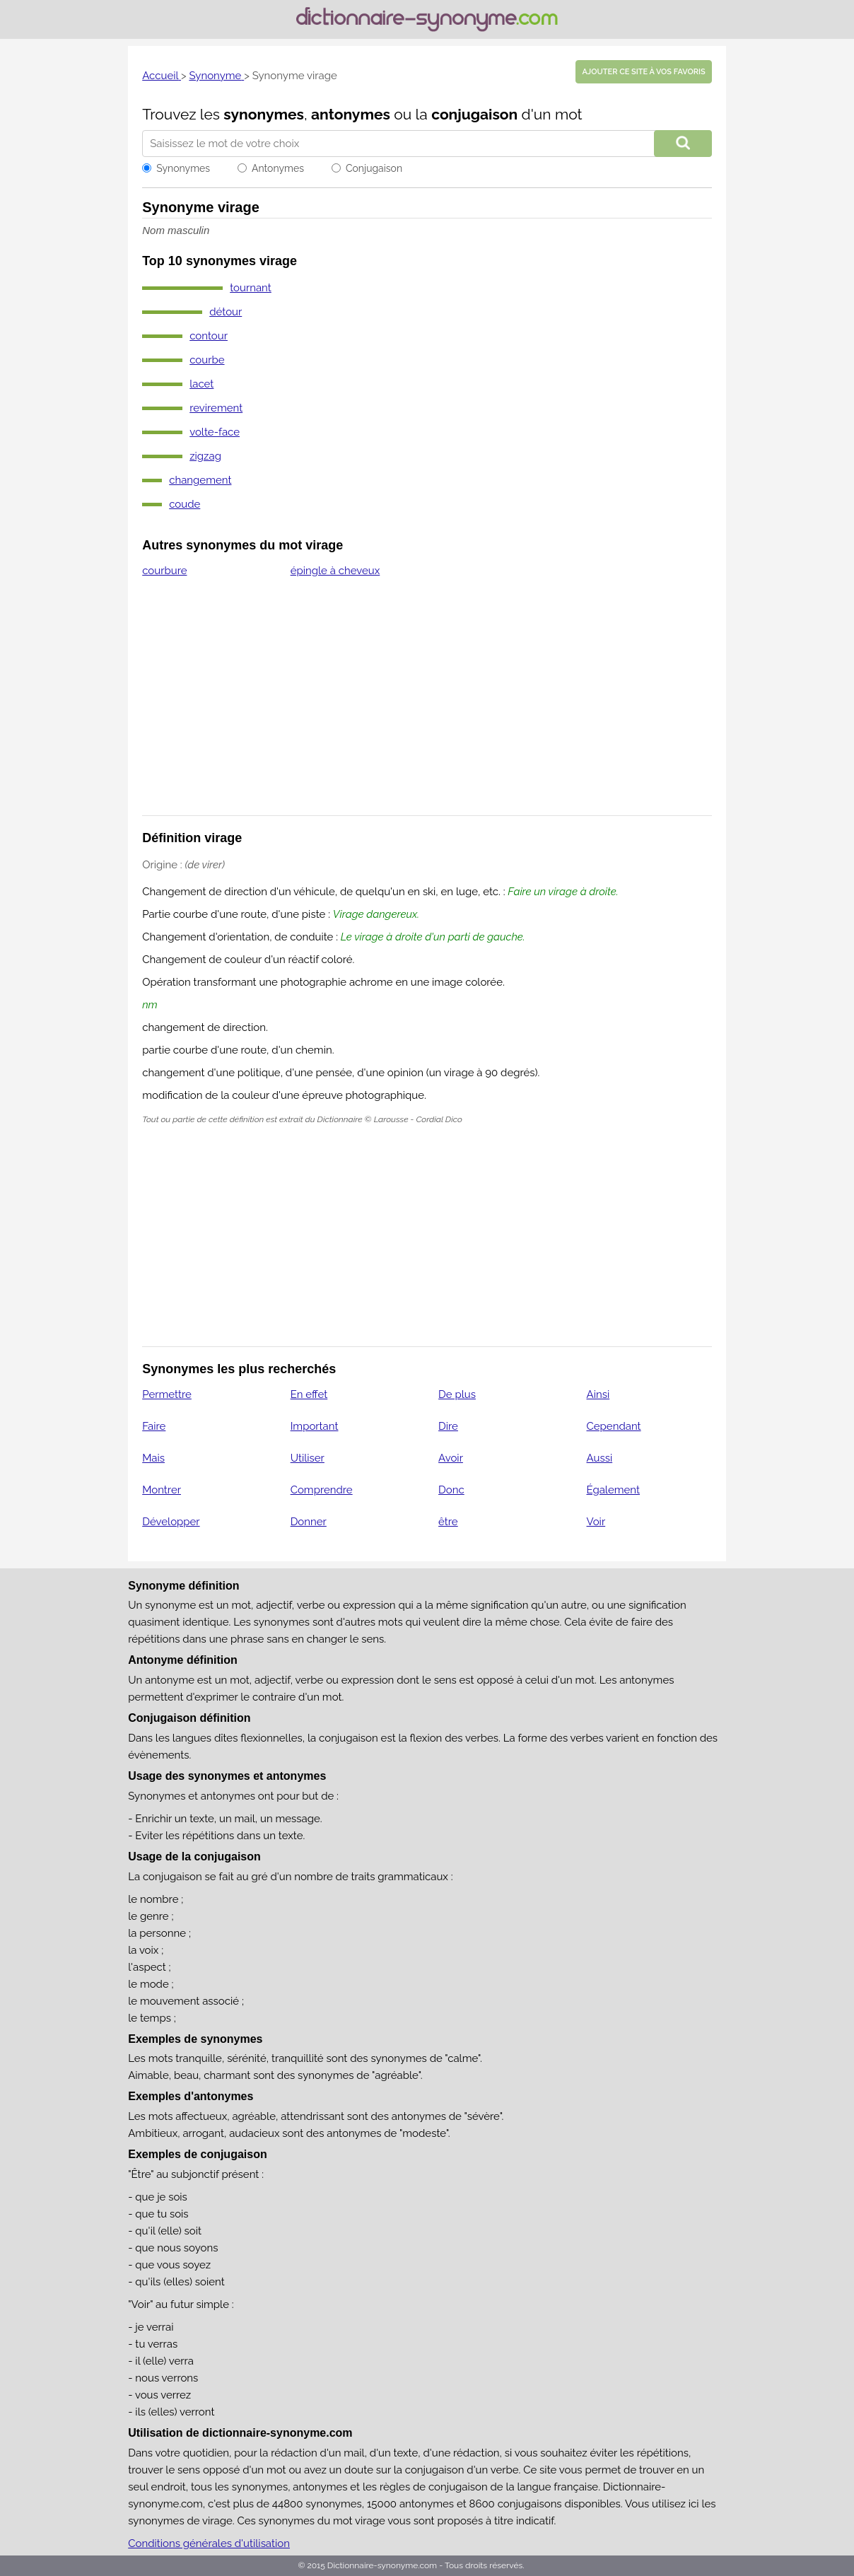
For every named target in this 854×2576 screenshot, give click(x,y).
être (448, 1521)
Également (613, 1490)
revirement (215, 408)
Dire (448, 1426)
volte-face (214, 432)
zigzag (205, 456)
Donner (309, 1521)
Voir (596, 1521)
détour (225, 311)
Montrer (161, 1490)
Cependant (614, 1426)
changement (200, 480)
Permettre (167, 1394)
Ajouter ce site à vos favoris (643, 71)
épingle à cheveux (335, 570)
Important (315, 1426)
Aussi (600, 1458)
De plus (457, 1394)
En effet (309, 1394)
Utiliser (307, 1458)
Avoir (450, 1458)
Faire (153, 1426)
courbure (164, 570)
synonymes (263, 114)
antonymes (350, 114)
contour (208, 336)
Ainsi (598, 1394)
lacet (201, 384)
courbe (206, 360)
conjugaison (474, 114)
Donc (451, 1490)
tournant (250, 287)
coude (184, 504)
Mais (153, 1458)
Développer (170, 1521)
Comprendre (322, 1490)
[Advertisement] (427, 706)
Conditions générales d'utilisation (209, 2543)
